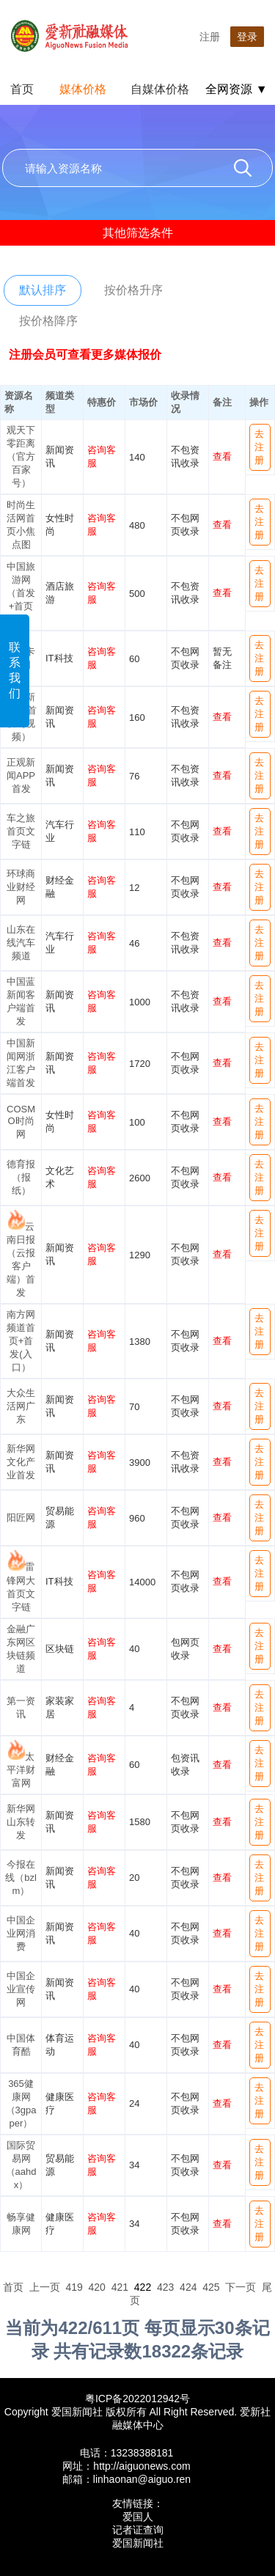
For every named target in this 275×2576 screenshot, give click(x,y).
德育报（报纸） (21, 1177)
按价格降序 (48, 321)
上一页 (44, 2287)
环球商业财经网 (21, 887)
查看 (222, 456)
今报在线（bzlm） (21, 1877)
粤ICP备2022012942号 (137, 2398)
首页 (22, 89)
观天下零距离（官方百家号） (21, 456)
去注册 (259, 447)
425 (210, 2287)
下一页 (240, 2287)
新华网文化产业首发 (21, 1461)
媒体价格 (82, 89)
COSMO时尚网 (21, 1122)
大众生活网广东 (21, 1406)
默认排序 (42, 290)
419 (73, 2287)
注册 (209, 37)
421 (119, 2287)
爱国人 (137, 2516)
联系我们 (15, 670)
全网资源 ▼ (236, 89)
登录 (247, 37)
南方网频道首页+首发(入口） (21, 1341)
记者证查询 (138, 2530)
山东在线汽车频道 (21, 942)
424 (188, 2287)
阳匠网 (21, 1517)
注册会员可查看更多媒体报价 (85, 354)
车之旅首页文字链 (21, 831)
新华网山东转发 (21, 1822)
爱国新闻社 (138, 2543)
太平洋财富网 (21, 1769)
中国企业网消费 (21, 1933)
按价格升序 (133, 290)
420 (97, 2287)
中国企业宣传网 (21, 1989)
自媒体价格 (160, 89)
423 (165, 2287)
